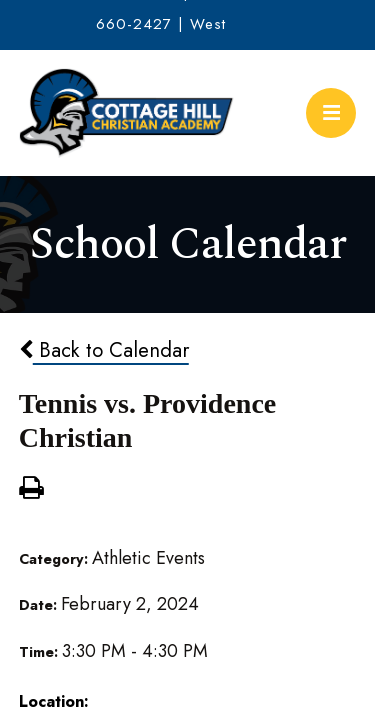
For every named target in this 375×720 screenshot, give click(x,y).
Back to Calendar (104, 350)
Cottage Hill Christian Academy (127, 113)
